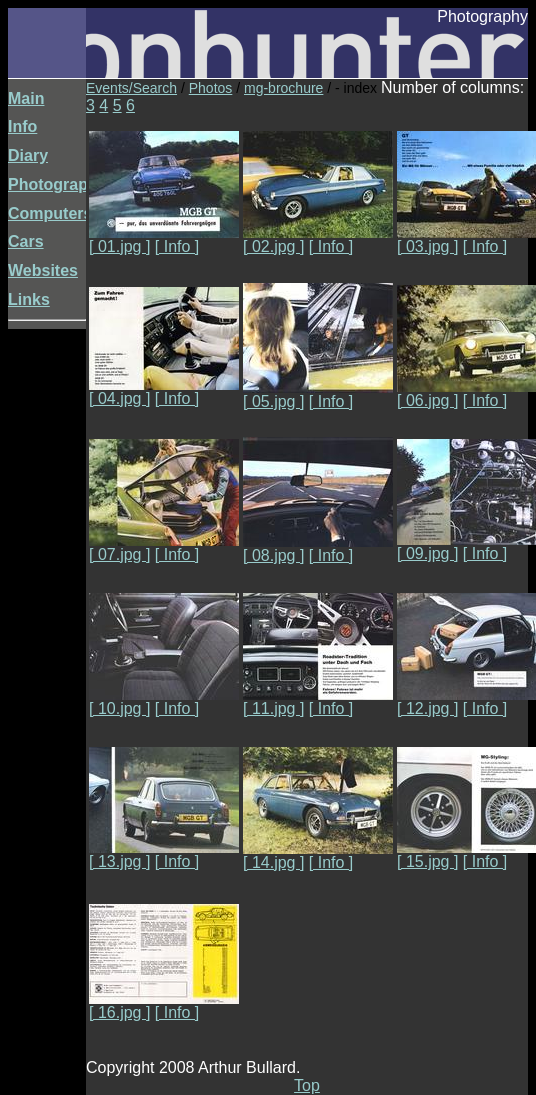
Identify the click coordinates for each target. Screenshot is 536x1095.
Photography (57, 184)
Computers (50, 213)
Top (307, 1085)
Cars (26, 241)
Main (26, 98)
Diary (28, 155)
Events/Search (131, 88)
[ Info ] (177, 246)
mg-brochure (283, 88)
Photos (211, 88)
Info (22, 126)
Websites (43, 270)
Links (29, 299)
